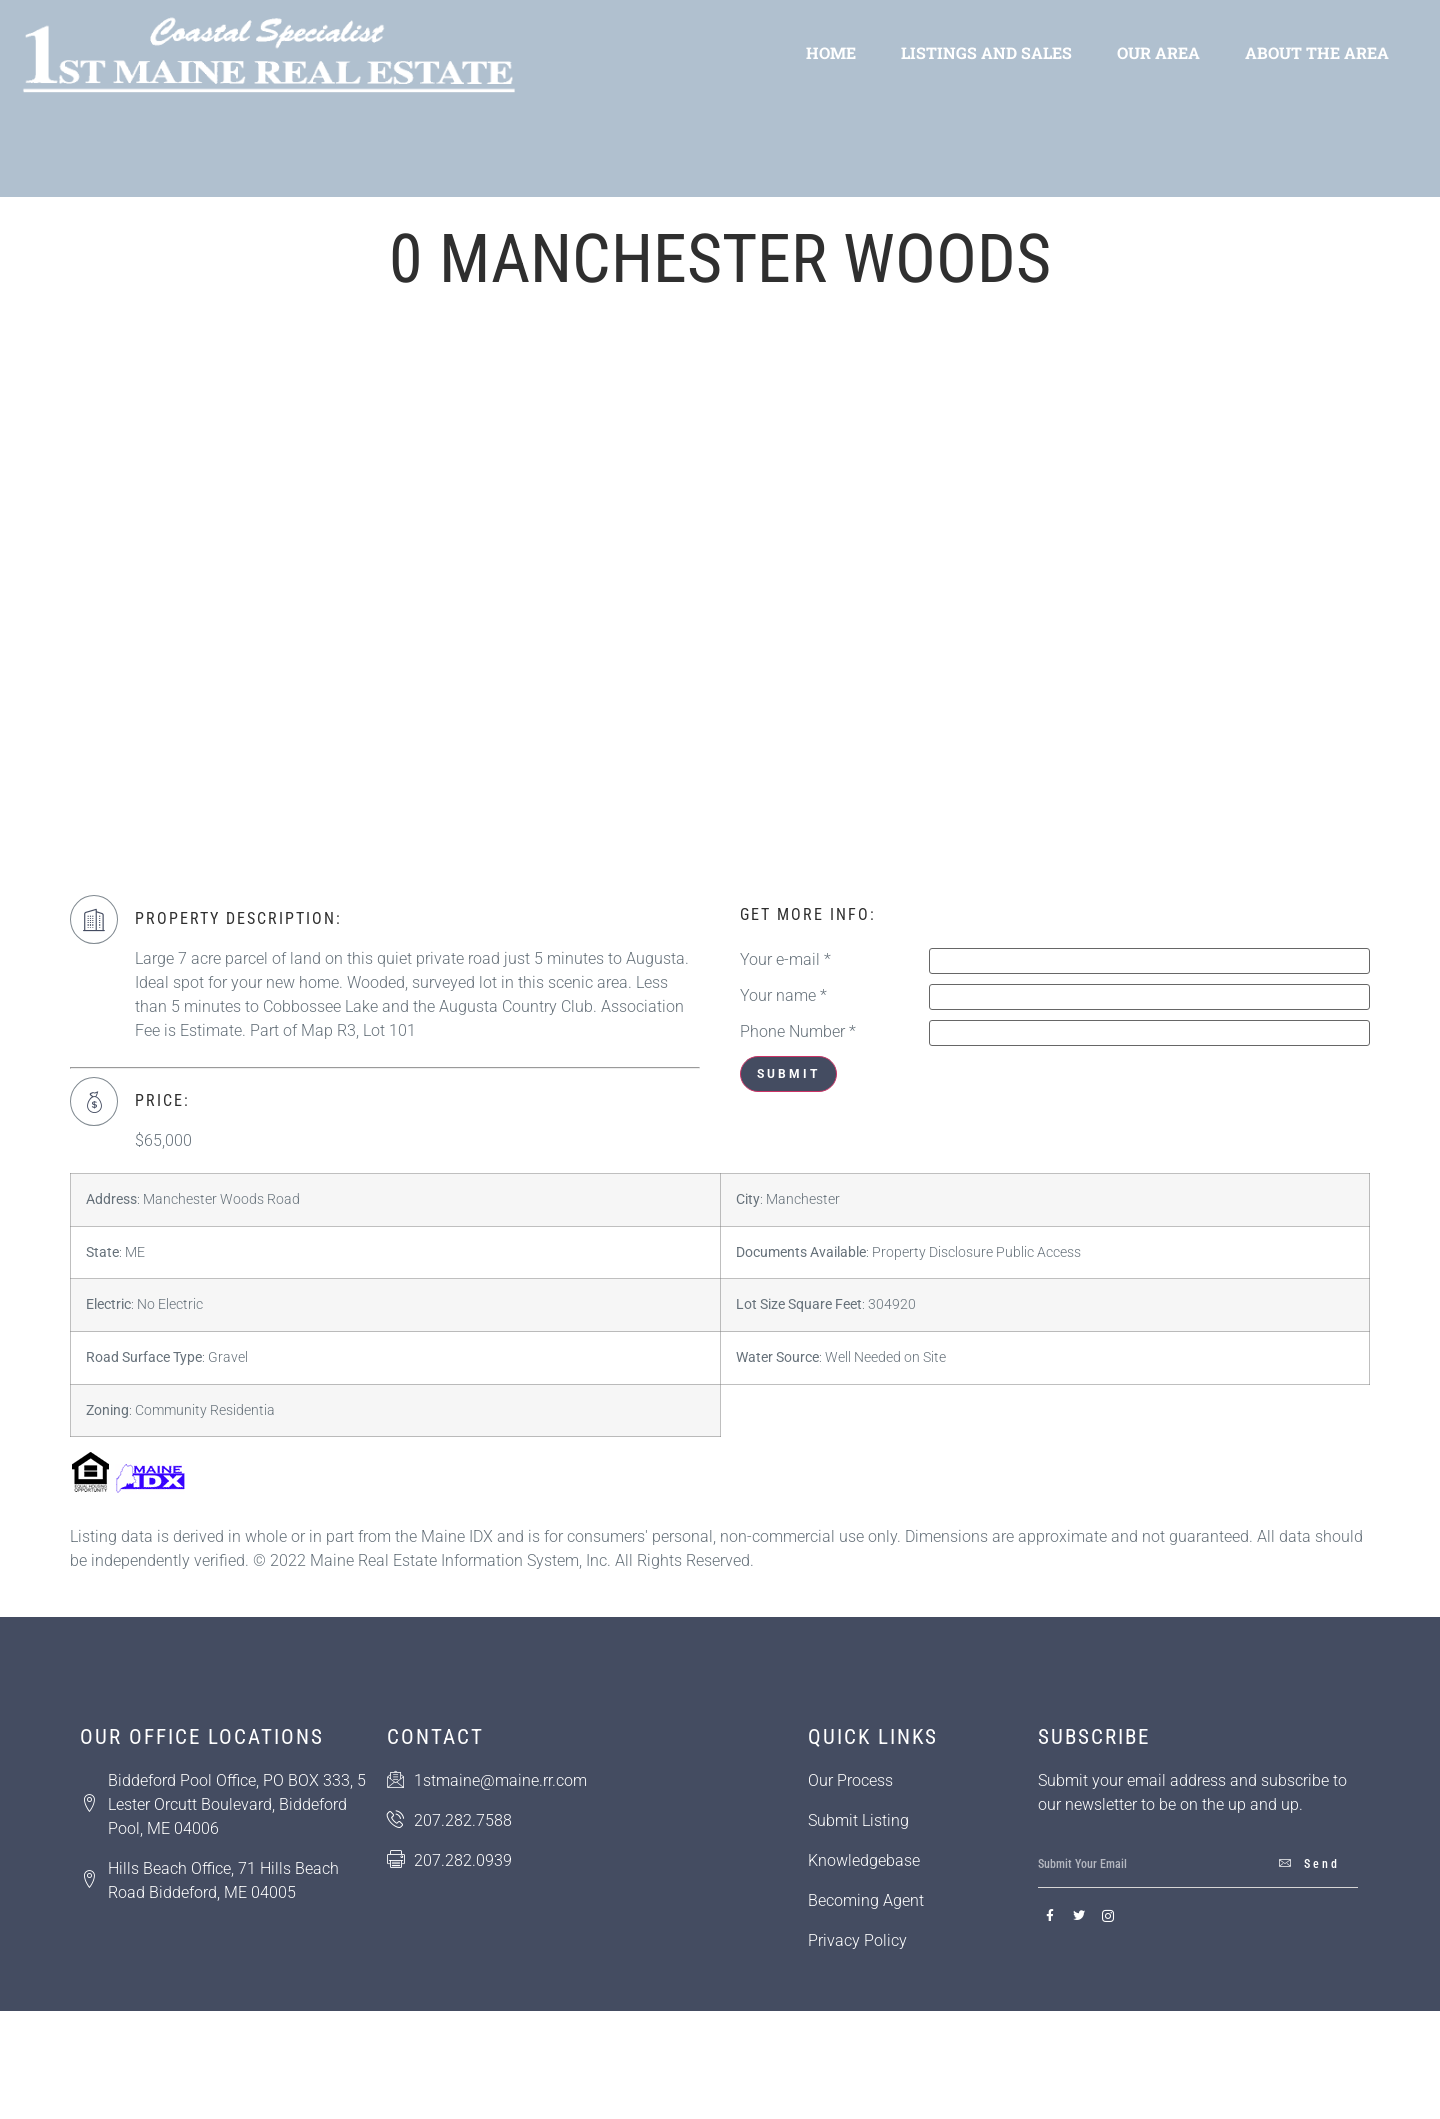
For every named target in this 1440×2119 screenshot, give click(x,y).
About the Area (1317, 52)
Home (831, 52)
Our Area (1158, 52)
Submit (788, 1074)
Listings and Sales (986, 52)
